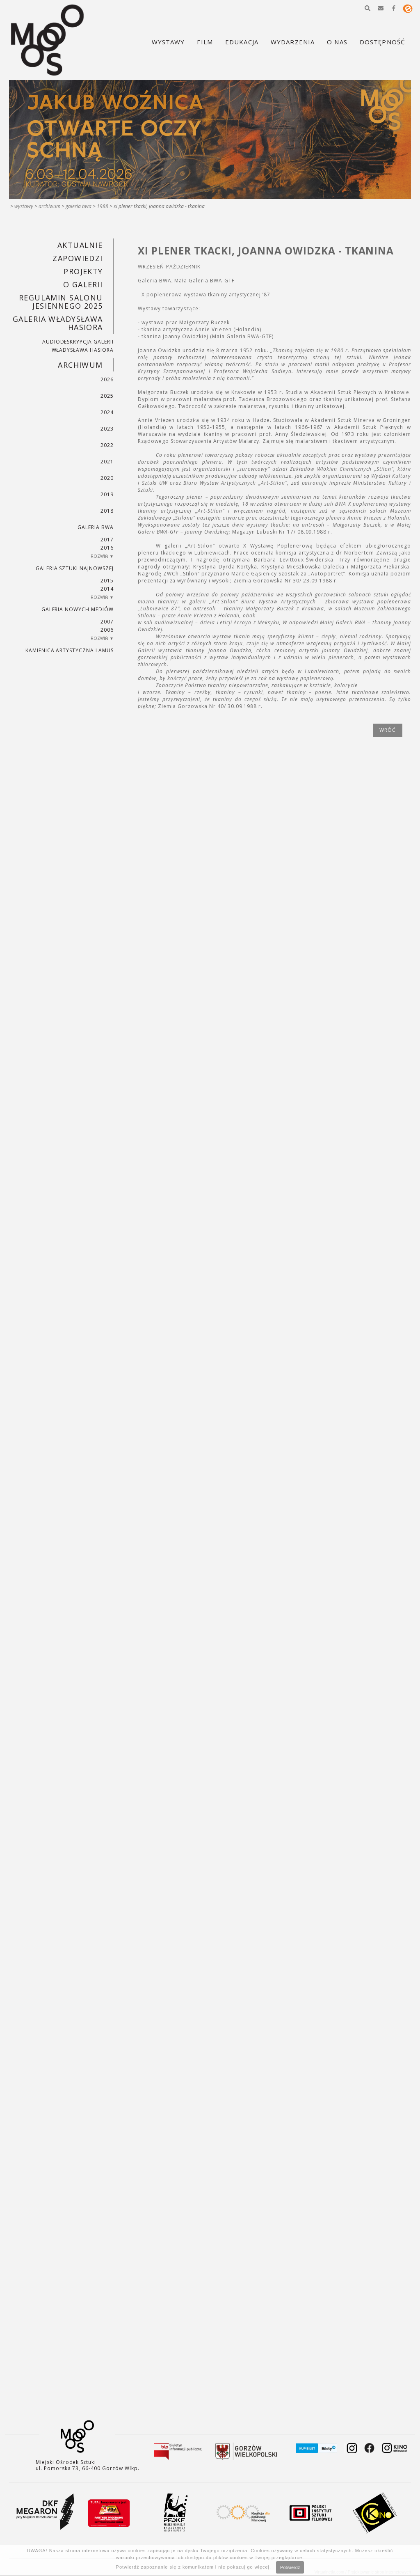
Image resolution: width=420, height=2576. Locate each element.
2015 (107, 580)
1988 (102, 206)
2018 (107, 510)
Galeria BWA (78, 206)
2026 (107, 379)
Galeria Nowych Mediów (77, 609)
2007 (107, 621)
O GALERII (83, 284)
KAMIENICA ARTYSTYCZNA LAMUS (69, 650)
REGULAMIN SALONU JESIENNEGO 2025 (61, 302)
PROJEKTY (83, 271)
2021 (107, 461)
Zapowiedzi (77, 258)
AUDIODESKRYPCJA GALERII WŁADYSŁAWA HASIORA (78, 345)
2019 (107, 494)
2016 (107, 547)
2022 (107, 445)
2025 (107, 395)
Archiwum (49, 206)
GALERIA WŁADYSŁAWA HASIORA (58, 323)
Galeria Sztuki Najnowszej (75, 568)
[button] (367, 8)
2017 (107, 539)
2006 (107, 629)
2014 (107, 588)
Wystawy (23, 206)
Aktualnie (80, 245)
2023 (107, 428)
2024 (107, 412)
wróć (387, 730)
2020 (107, 477)
